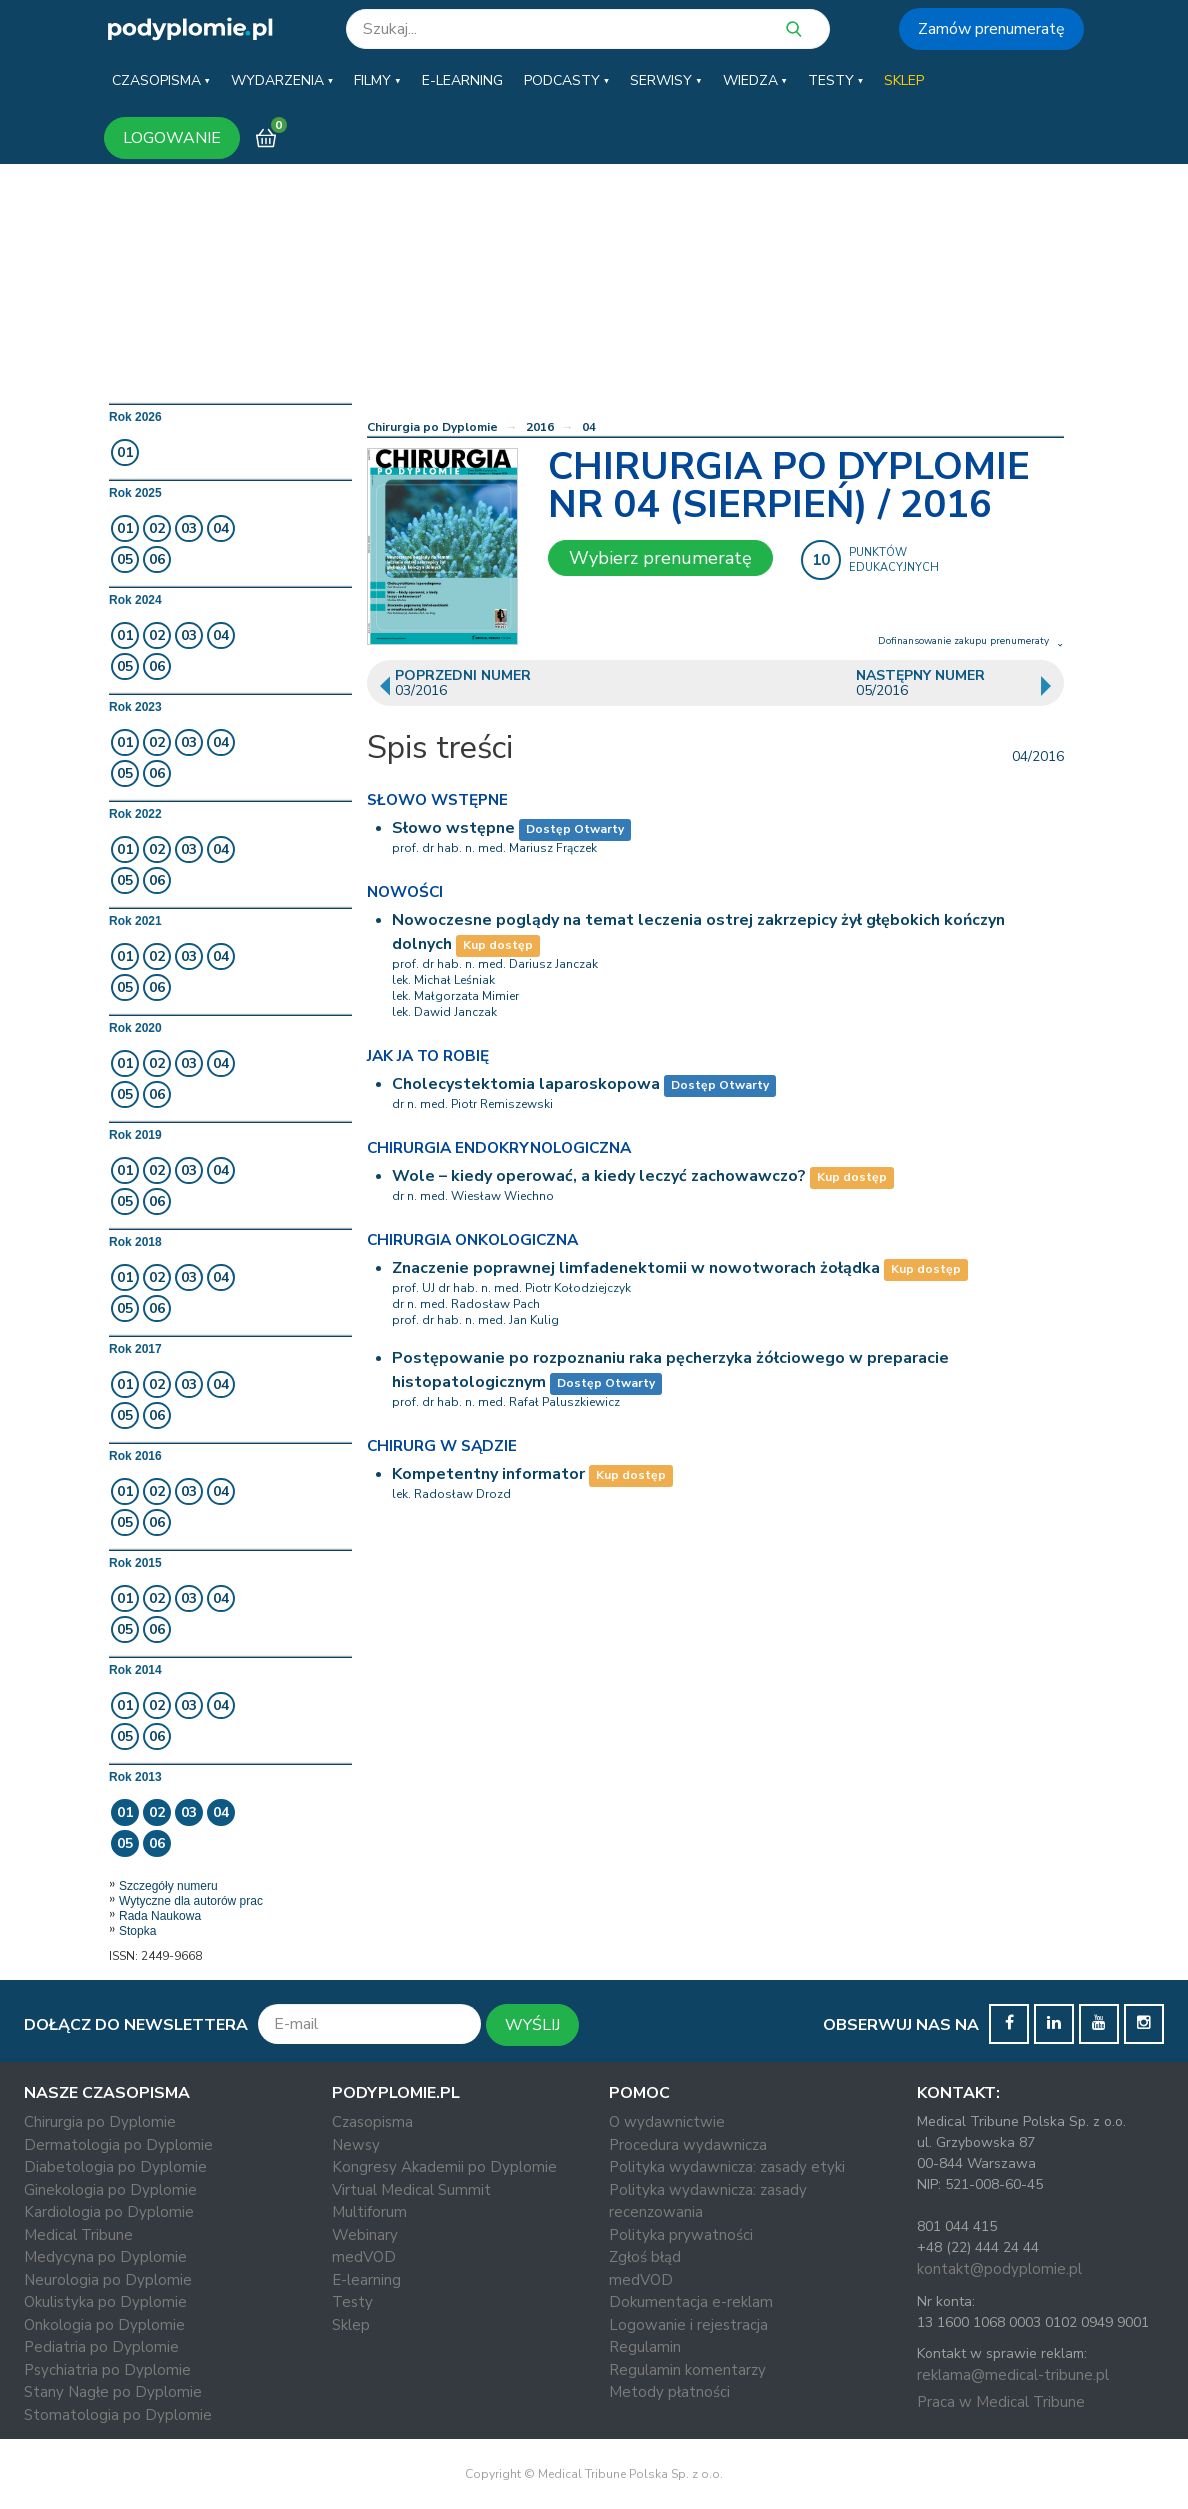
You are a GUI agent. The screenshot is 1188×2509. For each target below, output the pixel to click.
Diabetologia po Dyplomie (115, 2167)
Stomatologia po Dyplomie (118, 2415)
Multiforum (369, 2212)
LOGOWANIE (172, 138)
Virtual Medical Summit (411, 2190)
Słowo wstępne (453, 828)
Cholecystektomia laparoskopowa (526, 1084)
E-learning (366, 2280)
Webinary (365, 2235)
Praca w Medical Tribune (1001, 2402)
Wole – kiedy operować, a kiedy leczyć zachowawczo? (599, 1176)
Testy (352, 2302)
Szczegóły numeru (168, 1886)
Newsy (356, 2145)
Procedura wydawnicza (688, 2145)
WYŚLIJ (532, 2025)
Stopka (137, 1931)
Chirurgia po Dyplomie (432, 427)
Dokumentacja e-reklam (691, 2302)
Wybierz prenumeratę (660, 558)
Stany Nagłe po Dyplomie (113, 2392)
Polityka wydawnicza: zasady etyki (727, 2167)
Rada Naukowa (160, 1916)
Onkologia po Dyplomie (104, 2325)
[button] (161, 81)
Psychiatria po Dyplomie (107, 2370)
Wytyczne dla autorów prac (191, 1901)
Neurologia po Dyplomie (108, 2280)
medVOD (364, 2257)
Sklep (351, 2325)
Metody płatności (669, 2392)
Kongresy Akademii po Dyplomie (444, 2167)
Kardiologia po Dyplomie (109, 2212)
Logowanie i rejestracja (688, 2325)
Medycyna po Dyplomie (105, 2257)
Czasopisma (372, 2122)
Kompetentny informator (488, 1474)
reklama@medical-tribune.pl (1013, 2375)
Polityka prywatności (681, 2235)
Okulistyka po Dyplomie (105, 2302)
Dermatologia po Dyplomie (118, 2145)
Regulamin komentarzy (687, 2370)
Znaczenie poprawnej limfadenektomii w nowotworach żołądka (636, 1268)
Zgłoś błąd (645, 2257)
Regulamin (645, 2347)
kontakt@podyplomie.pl (999, 2269)
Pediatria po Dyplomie (101, 2347)
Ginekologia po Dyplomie (110, 2190)
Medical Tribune (78, 2235)
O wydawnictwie (667, 2122)
